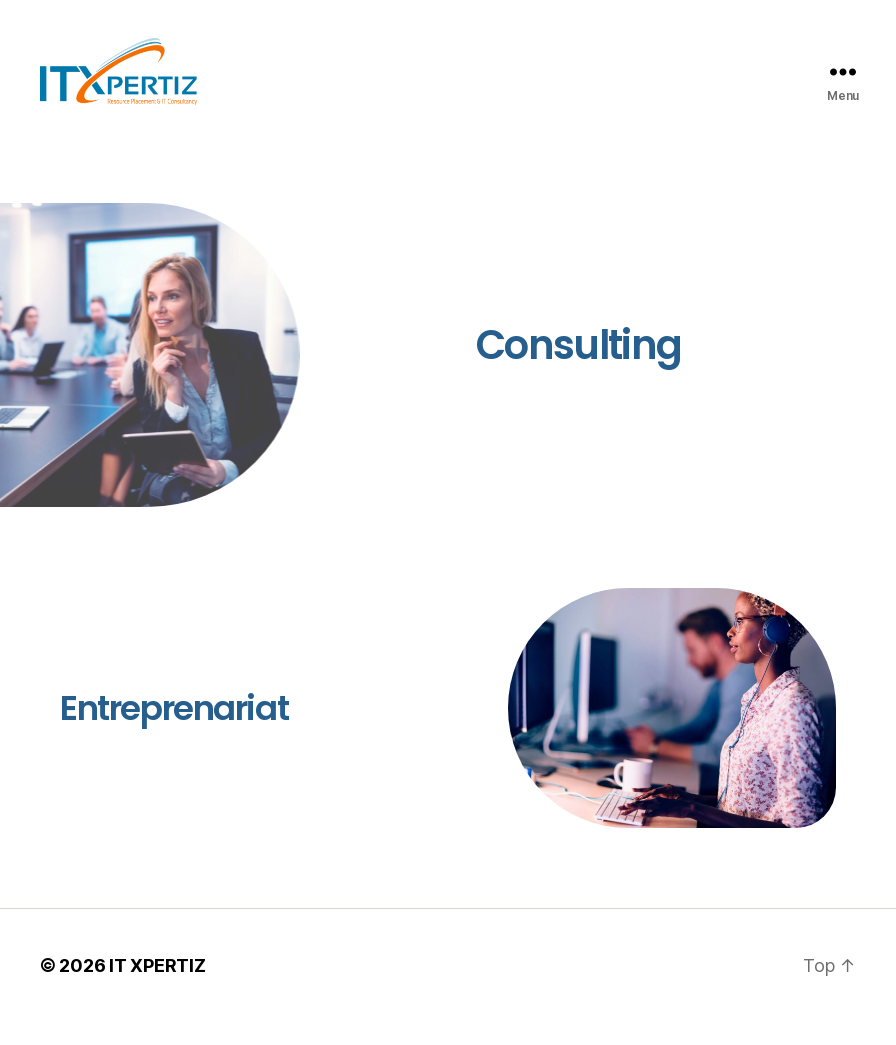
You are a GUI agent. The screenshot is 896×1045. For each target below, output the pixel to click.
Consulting (578, 368)
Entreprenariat (174, 731)
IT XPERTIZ (157, 988)
